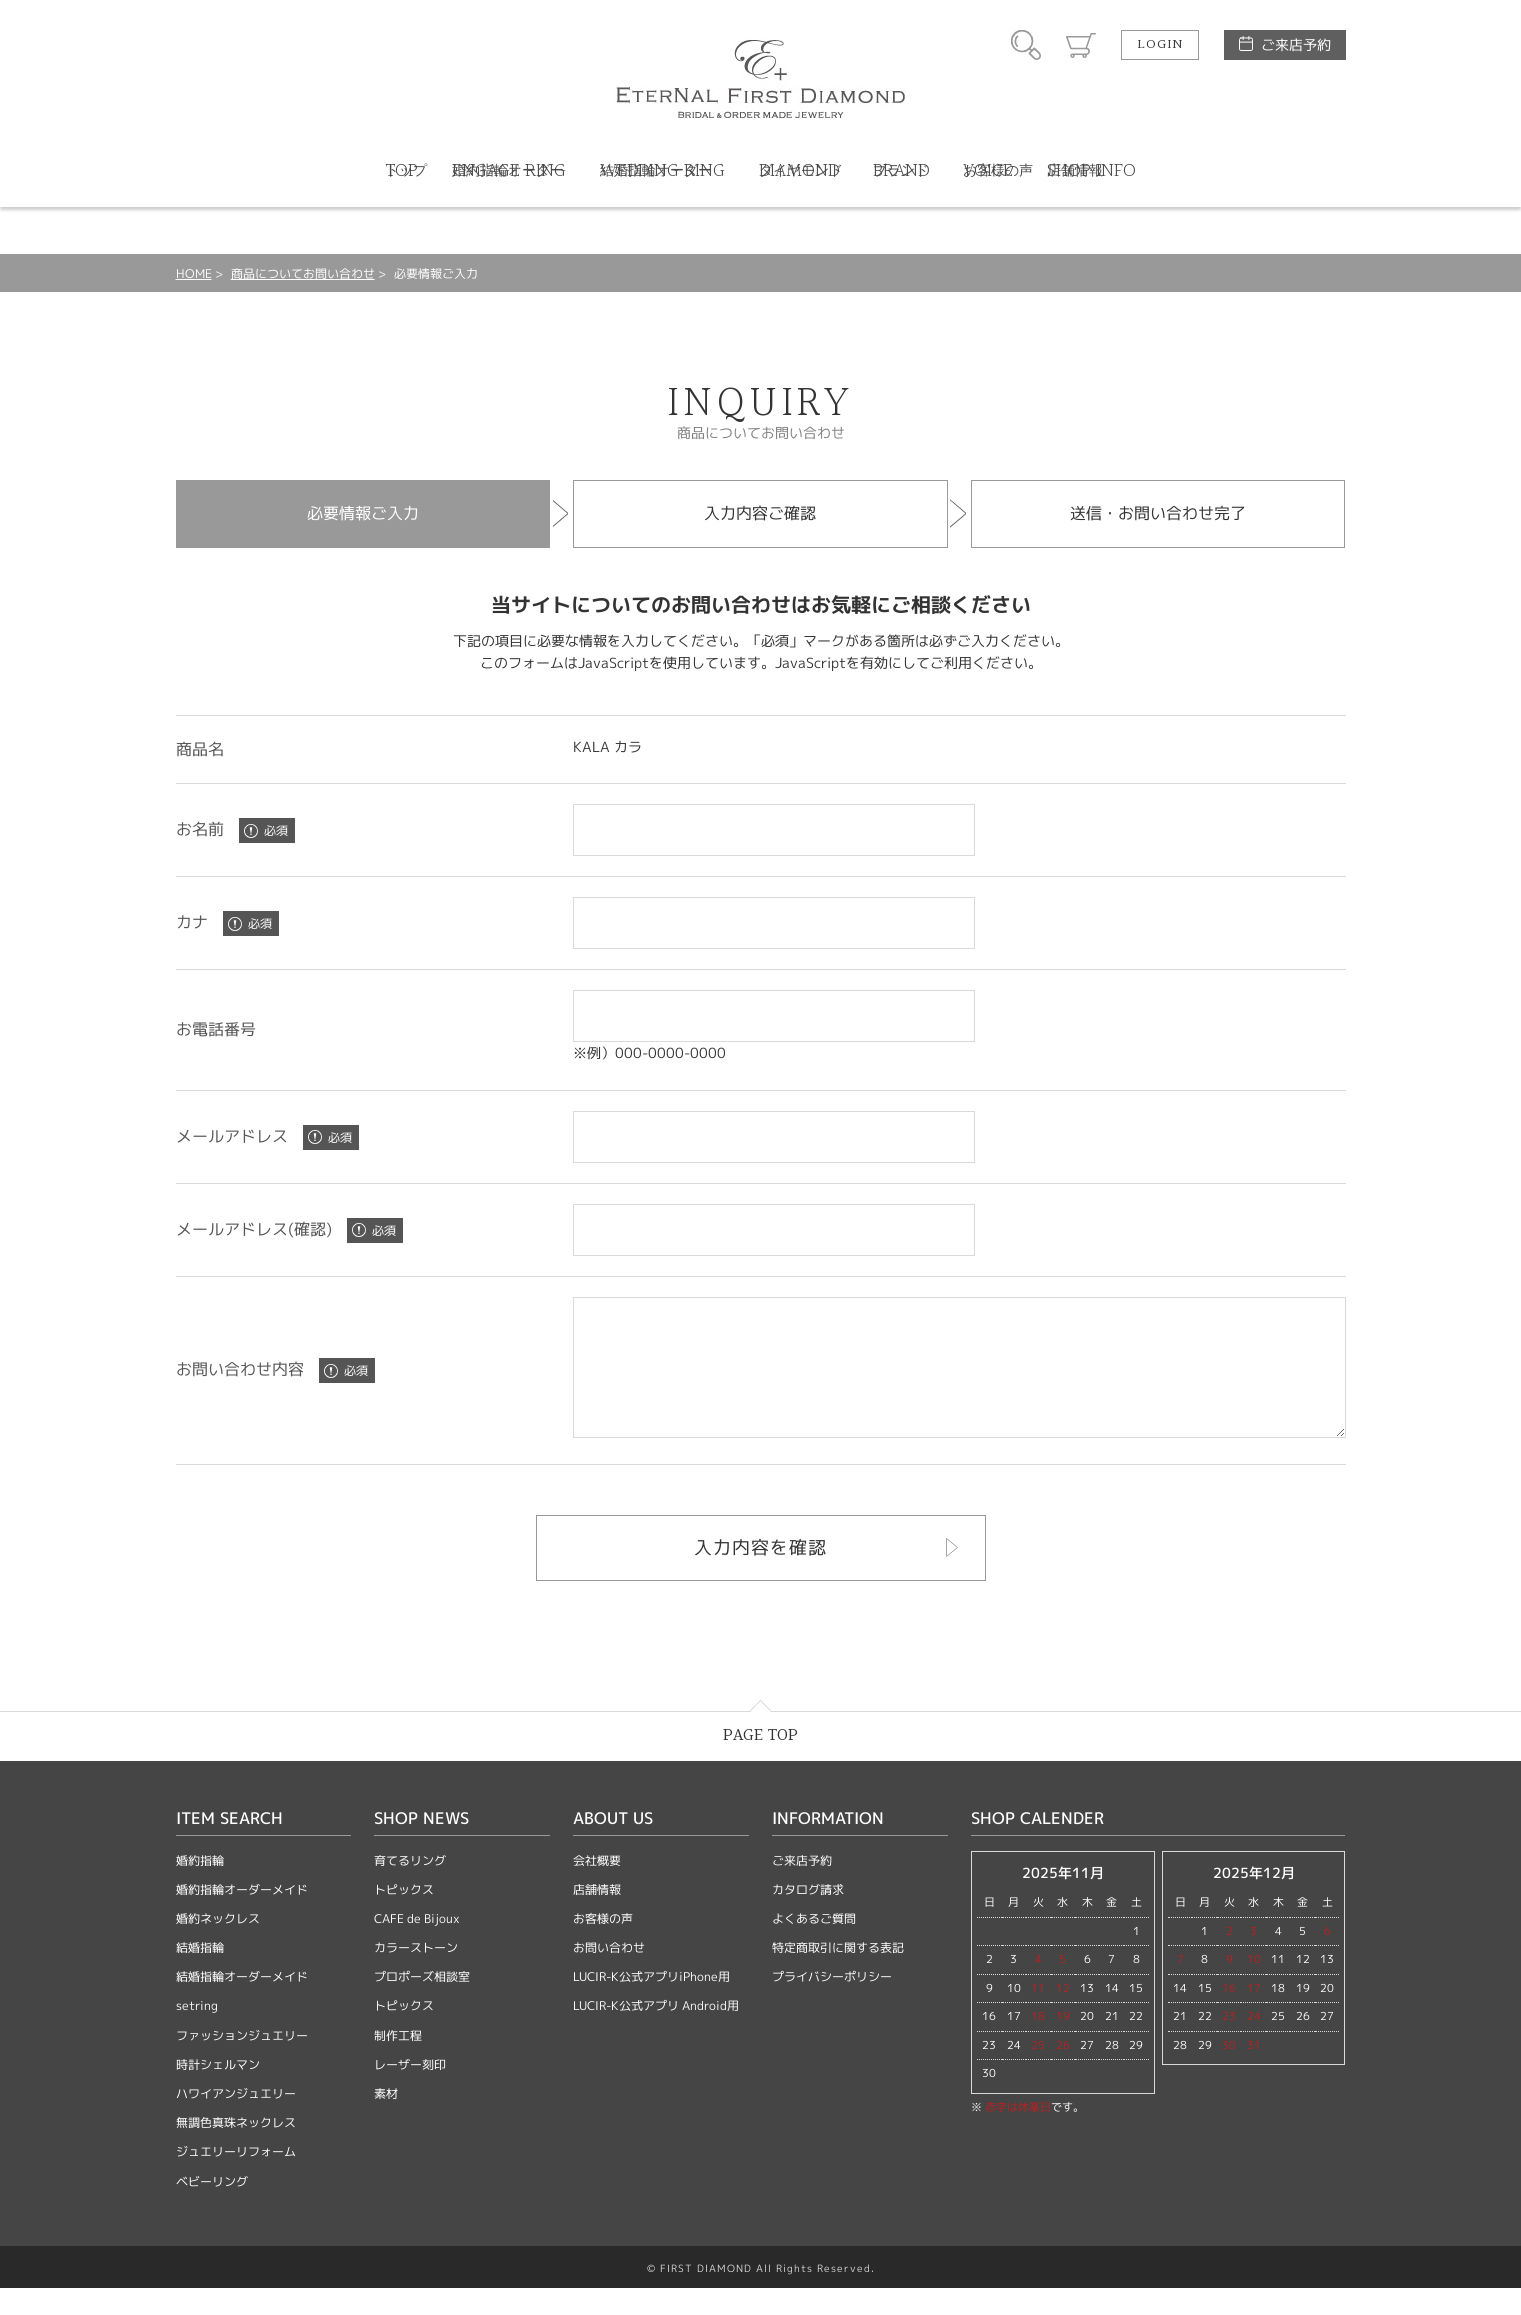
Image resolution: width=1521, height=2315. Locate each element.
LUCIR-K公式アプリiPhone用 (651, 2003)
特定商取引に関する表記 (838, 1974)
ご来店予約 (1296, 44)
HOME (194, 273)
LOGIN (1160, 45)
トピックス (404, 1916)
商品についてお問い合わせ (303, 273)
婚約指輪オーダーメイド (242, 1916)
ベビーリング (212, 2208)
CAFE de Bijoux (417, 1945)
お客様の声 (603, 1945)
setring (197, 2032)
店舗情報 (597, 1916)
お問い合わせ (609, 1974)
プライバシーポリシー (832, 2003)
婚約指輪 (200, 1887)
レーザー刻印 (410, 2091)
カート (1081, 45)
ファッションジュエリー (242, 2062)
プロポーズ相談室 (422, 2003)
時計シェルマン (218, 2091)
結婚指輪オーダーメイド (242, 2003)
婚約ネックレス (218, 1945)
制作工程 (398, 2062)
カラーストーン (416, 1974)
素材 (386, 2120)
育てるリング (410, 1887)
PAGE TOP (760, 1762)
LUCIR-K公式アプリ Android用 (656, 2032)
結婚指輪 (200, 1974)
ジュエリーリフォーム (236, 2178)
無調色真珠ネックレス (236, 2149)
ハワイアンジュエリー (236, 2120)
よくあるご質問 (814, 1945)
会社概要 (597, 1887)
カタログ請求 (808, 1916)
